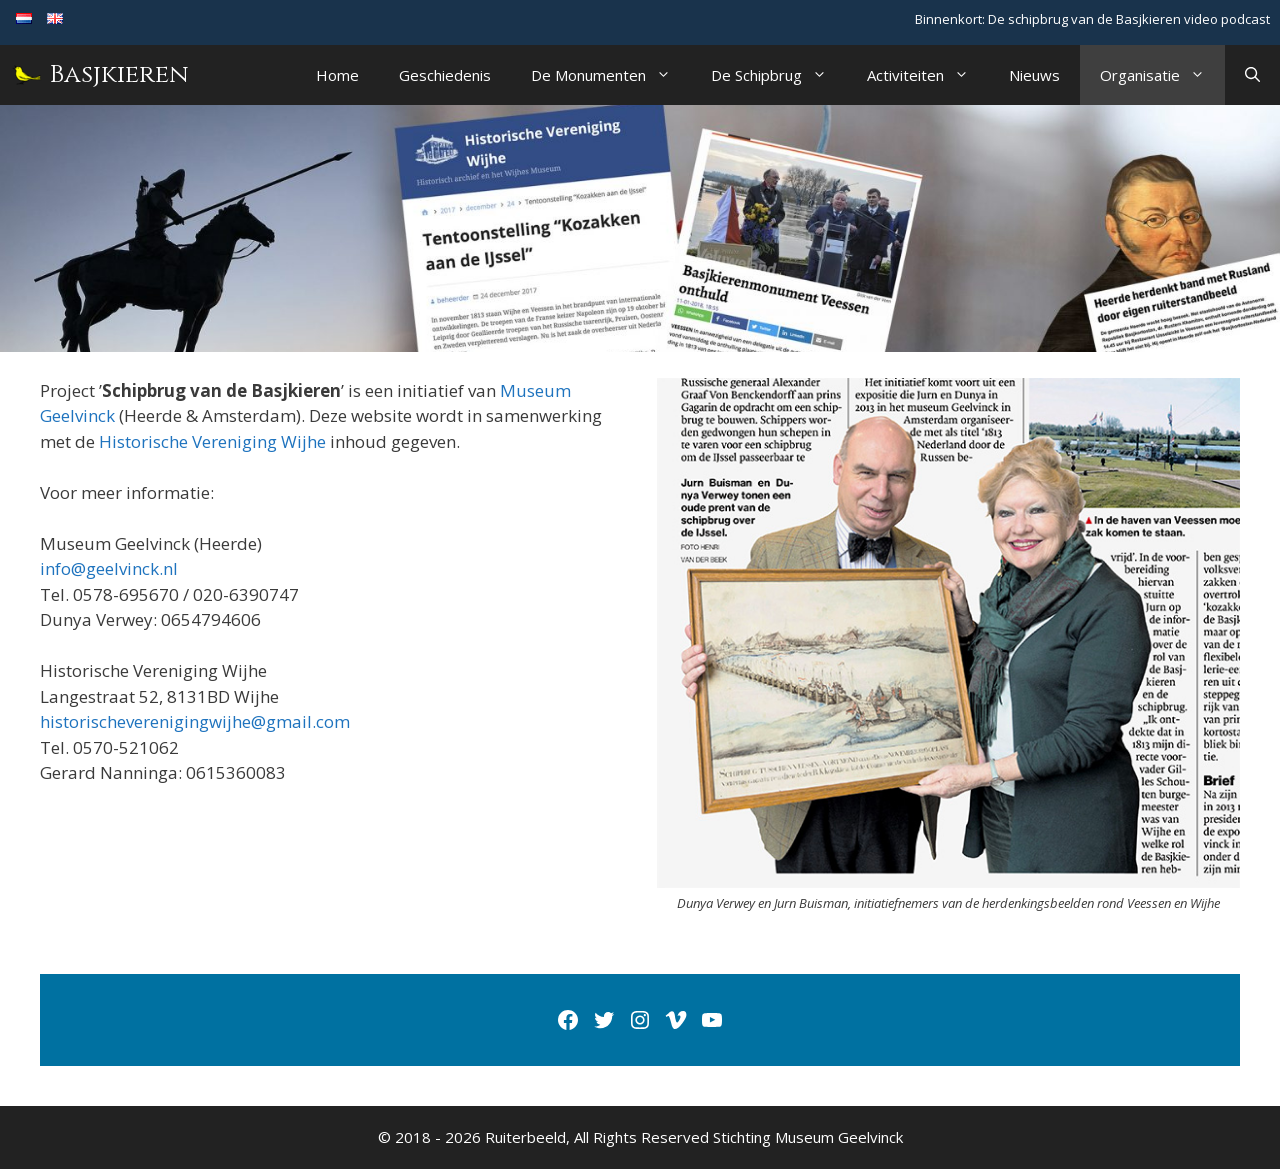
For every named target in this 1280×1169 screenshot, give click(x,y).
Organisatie (1162, 75)
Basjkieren (119, 74)
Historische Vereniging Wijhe (212, 441)
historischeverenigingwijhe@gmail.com (195, 721)
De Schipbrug (779, 75)
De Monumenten (611, 75)
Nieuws (1034, 75)
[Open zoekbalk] (1252, 75)
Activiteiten (928, 75)
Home (337, 75)
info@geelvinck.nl (109, 568)
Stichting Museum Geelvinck (808, 1137)
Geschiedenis (445, 75)
